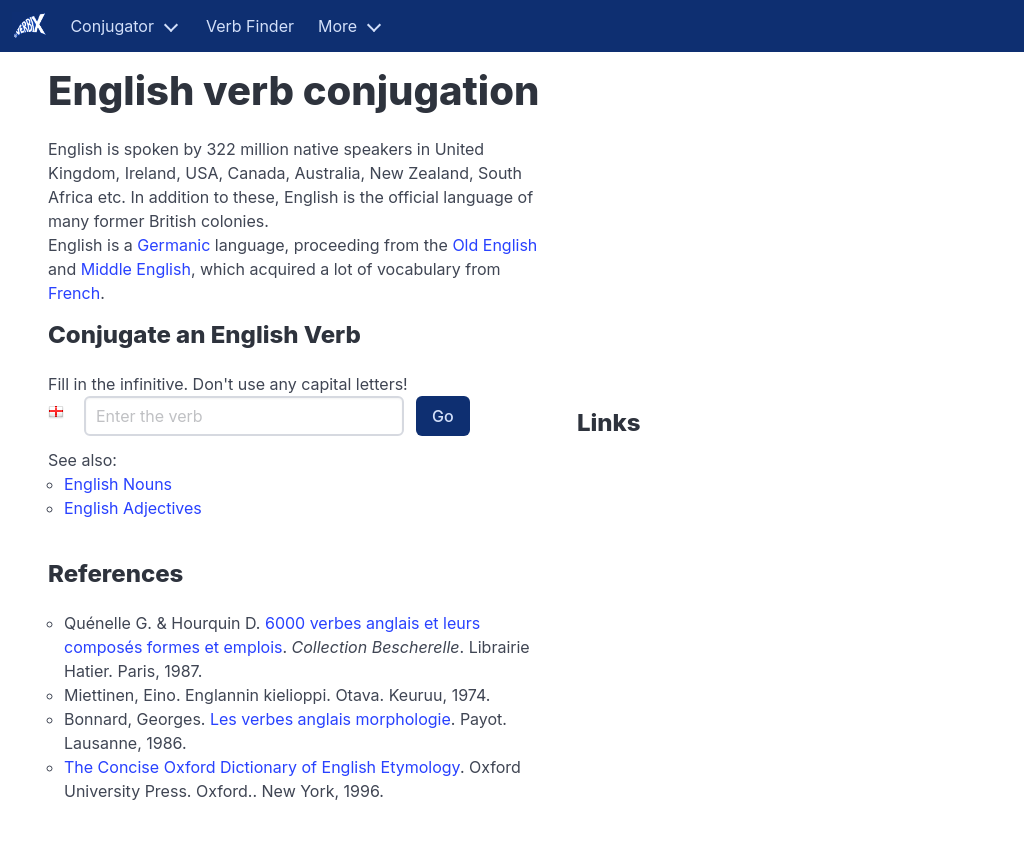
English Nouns (118, 484)
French (74, 293)
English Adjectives (133, 508)
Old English (494, 245)
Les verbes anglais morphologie (330, 719)
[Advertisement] (702, 262)
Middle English (136, 269)
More (337, 26)
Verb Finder (250, 26)
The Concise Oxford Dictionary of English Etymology (262, 767)
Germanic (173, 245)
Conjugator (112, 26)
